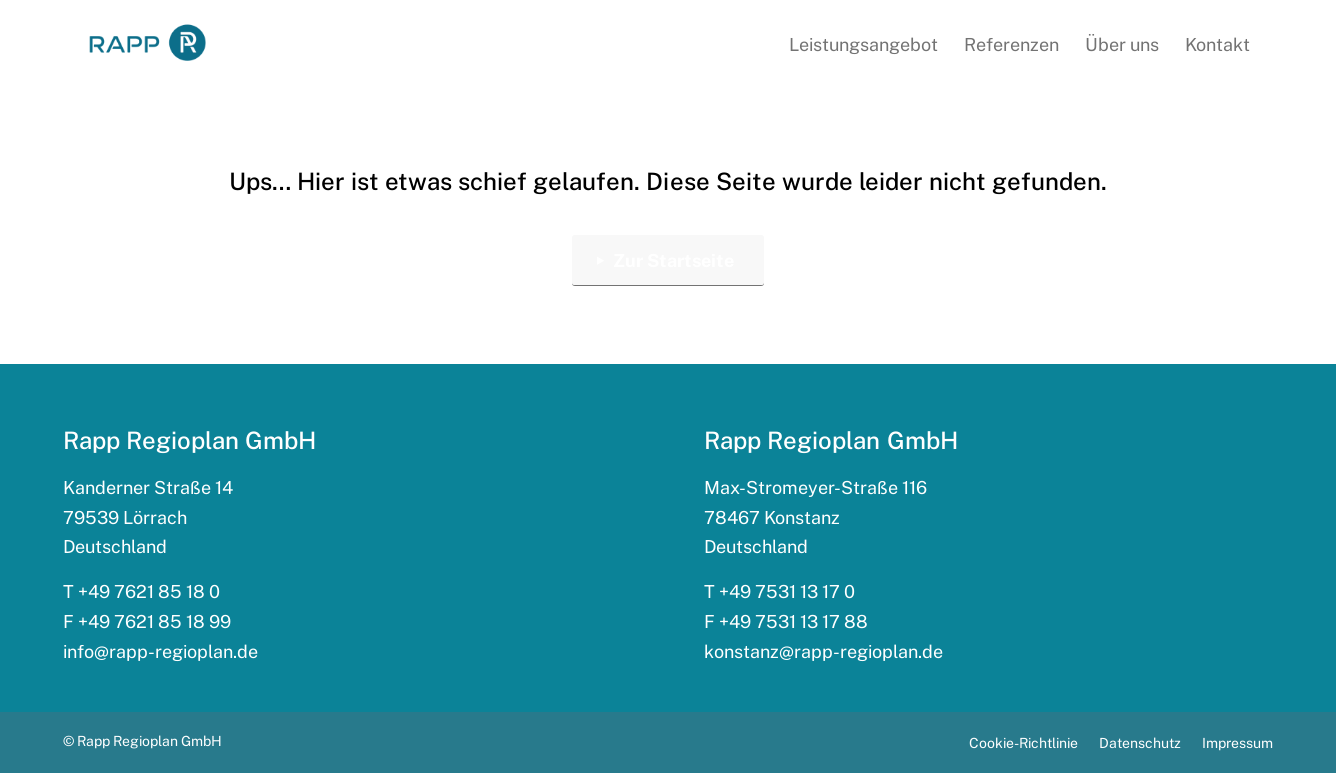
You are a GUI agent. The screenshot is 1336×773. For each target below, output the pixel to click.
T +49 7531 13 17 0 (779, 591)
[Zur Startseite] (668, 261)
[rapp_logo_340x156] (147, 44)
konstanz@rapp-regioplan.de (823, 651)
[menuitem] (863, 45)
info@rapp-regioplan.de (160, 651)
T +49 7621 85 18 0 (141, 591)
